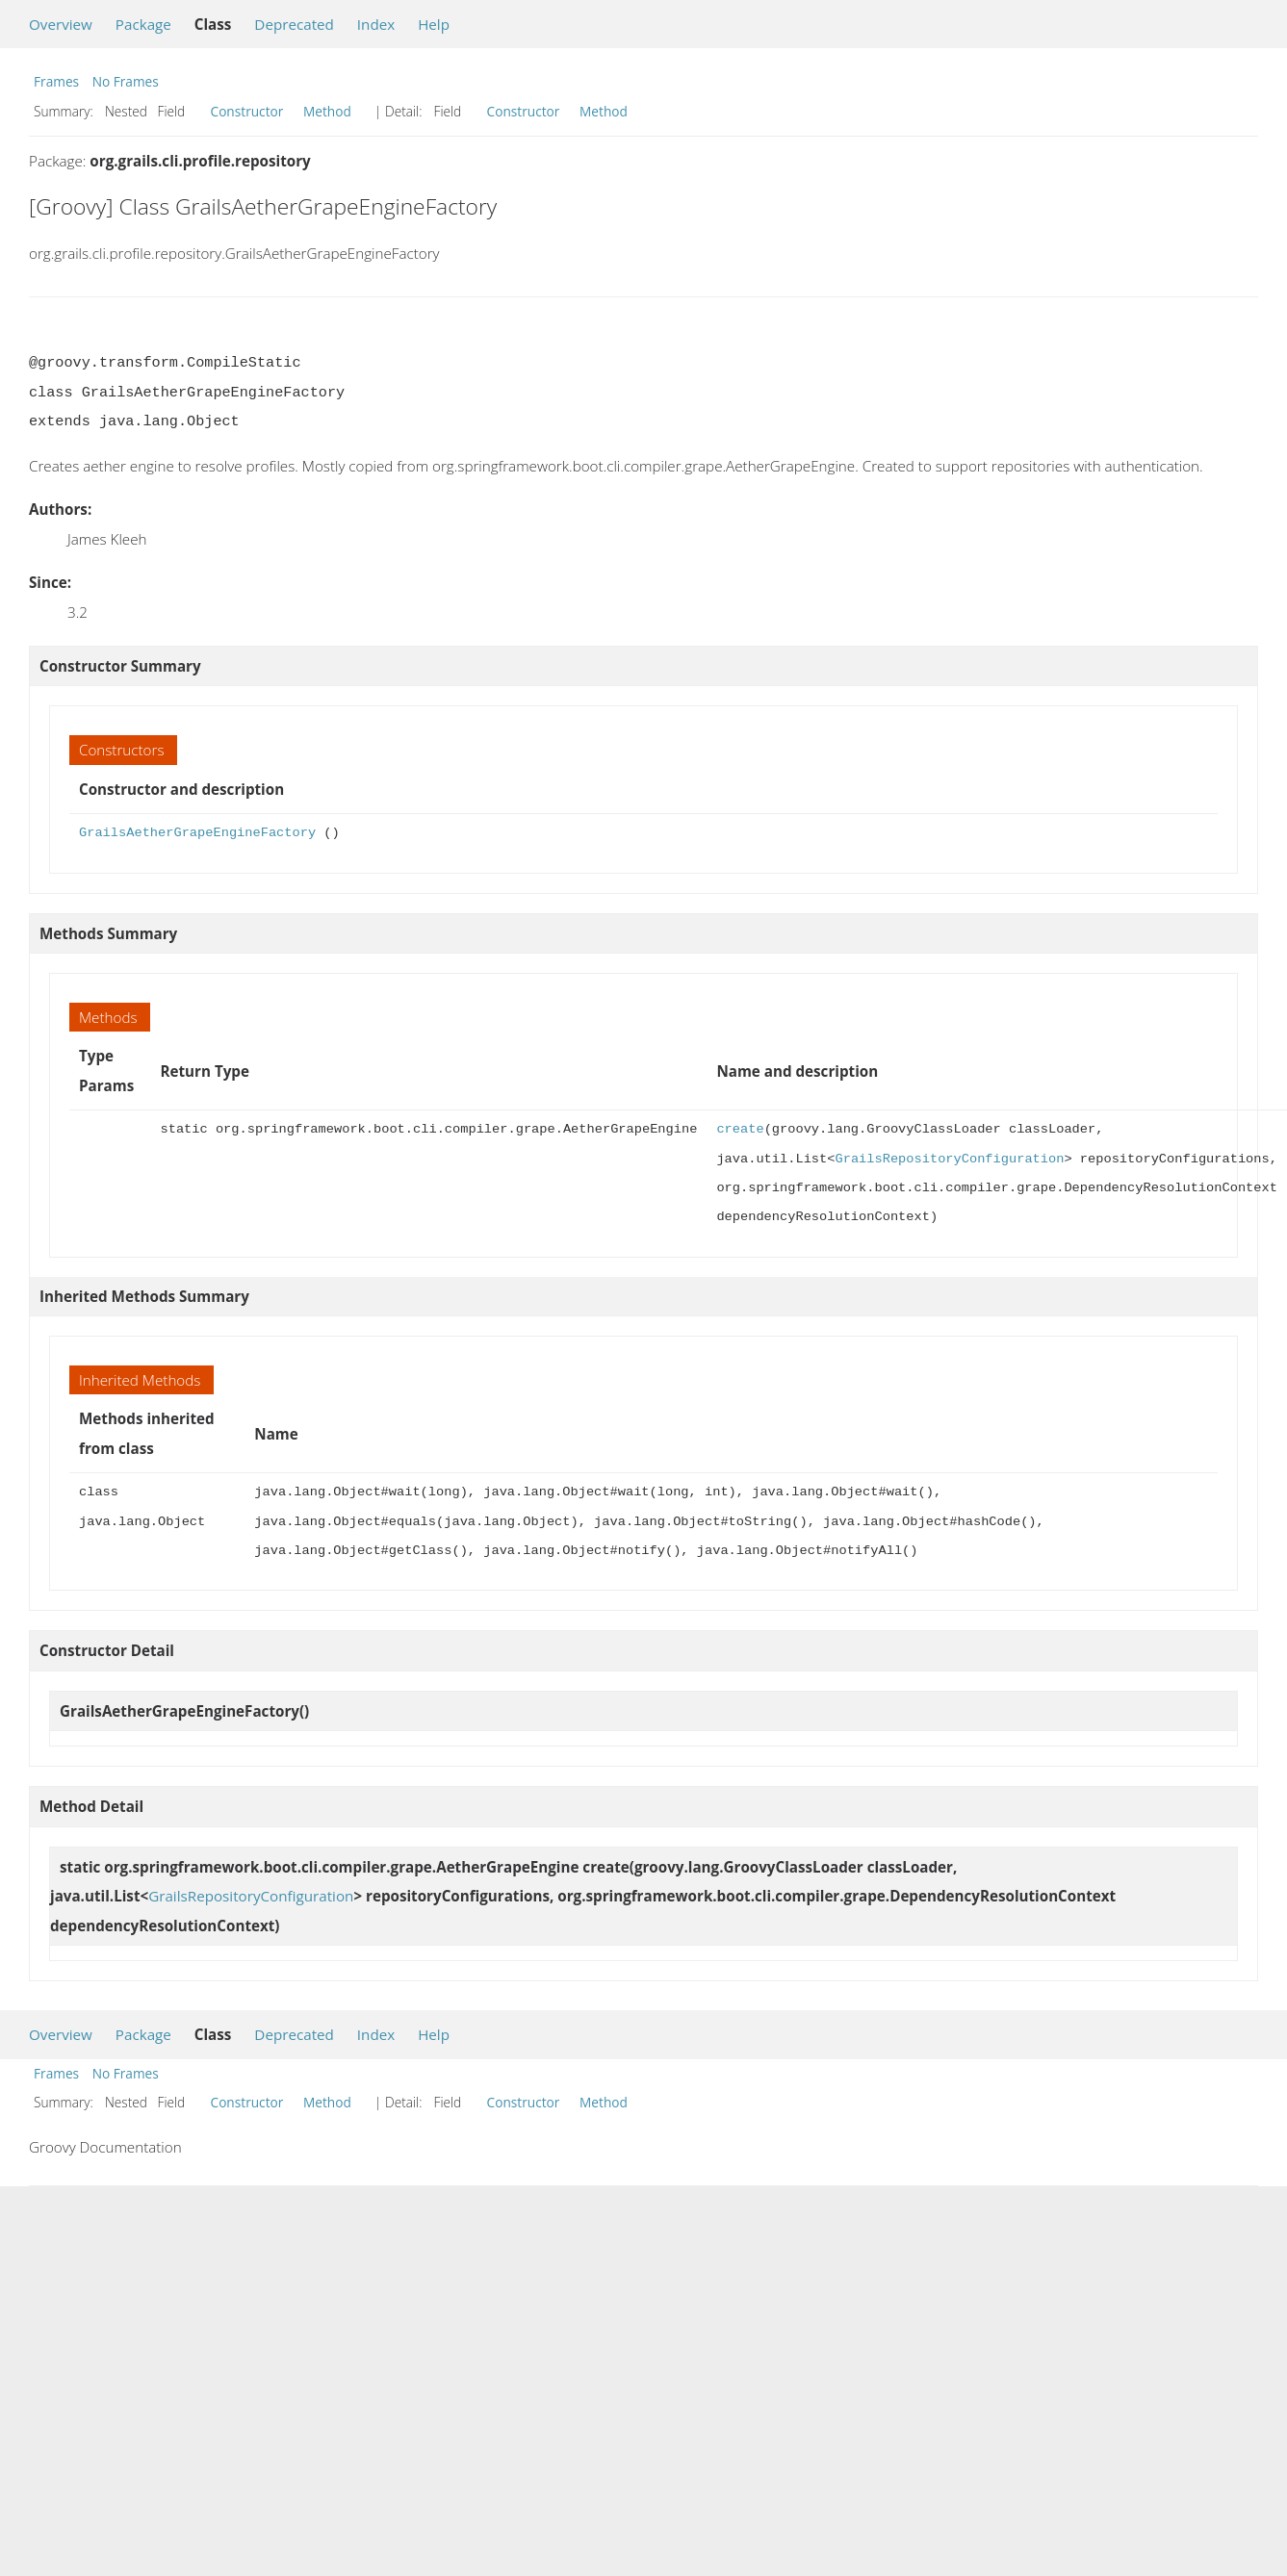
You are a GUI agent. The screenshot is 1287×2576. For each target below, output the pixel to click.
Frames (56, 81)
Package (143, 24)
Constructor (247, 111)
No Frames (125, 81)
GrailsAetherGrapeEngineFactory (197, 833)
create (739, 1129)
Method (327, 111)
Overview (60, 24)
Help (434, 24)
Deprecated (294, 24)
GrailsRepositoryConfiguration (949, 1159)
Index (376, 24)
